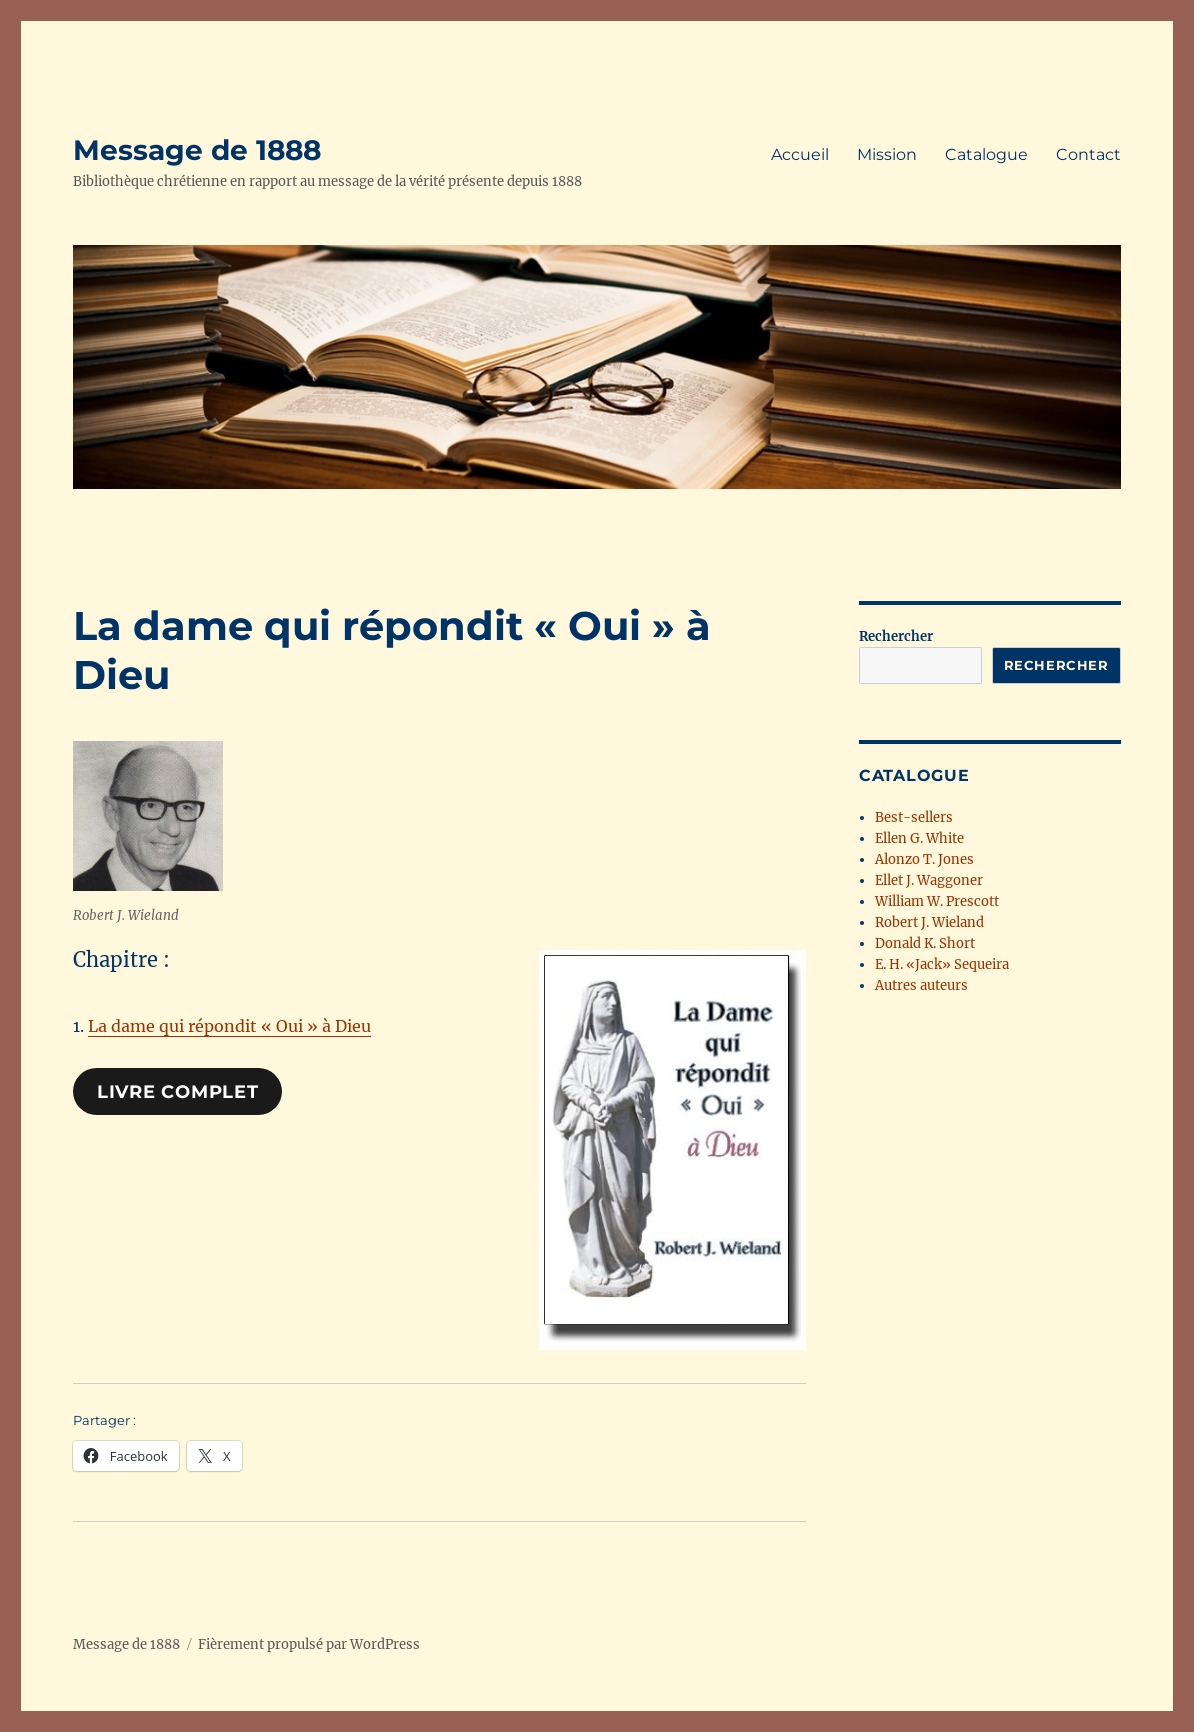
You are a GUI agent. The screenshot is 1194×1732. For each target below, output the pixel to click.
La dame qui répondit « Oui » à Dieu (229, 1026)
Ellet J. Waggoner (929, 880)
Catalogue (986, 154)
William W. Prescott (937, 901)
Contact (1088, 154)
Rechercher (896, 636)
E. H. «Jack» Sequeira (942, 964)
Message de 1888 (197, 150)
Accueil (800, 154)
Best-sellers (914, 817)
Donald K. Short (925, 943)
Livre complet (178, 1092)
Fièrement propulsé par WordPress (309, 1644)
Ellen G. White (919, 838)
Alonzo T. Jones (924, 859)
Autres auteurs (921, 985)
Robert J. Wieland (929, 922)
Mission (887, 154)
